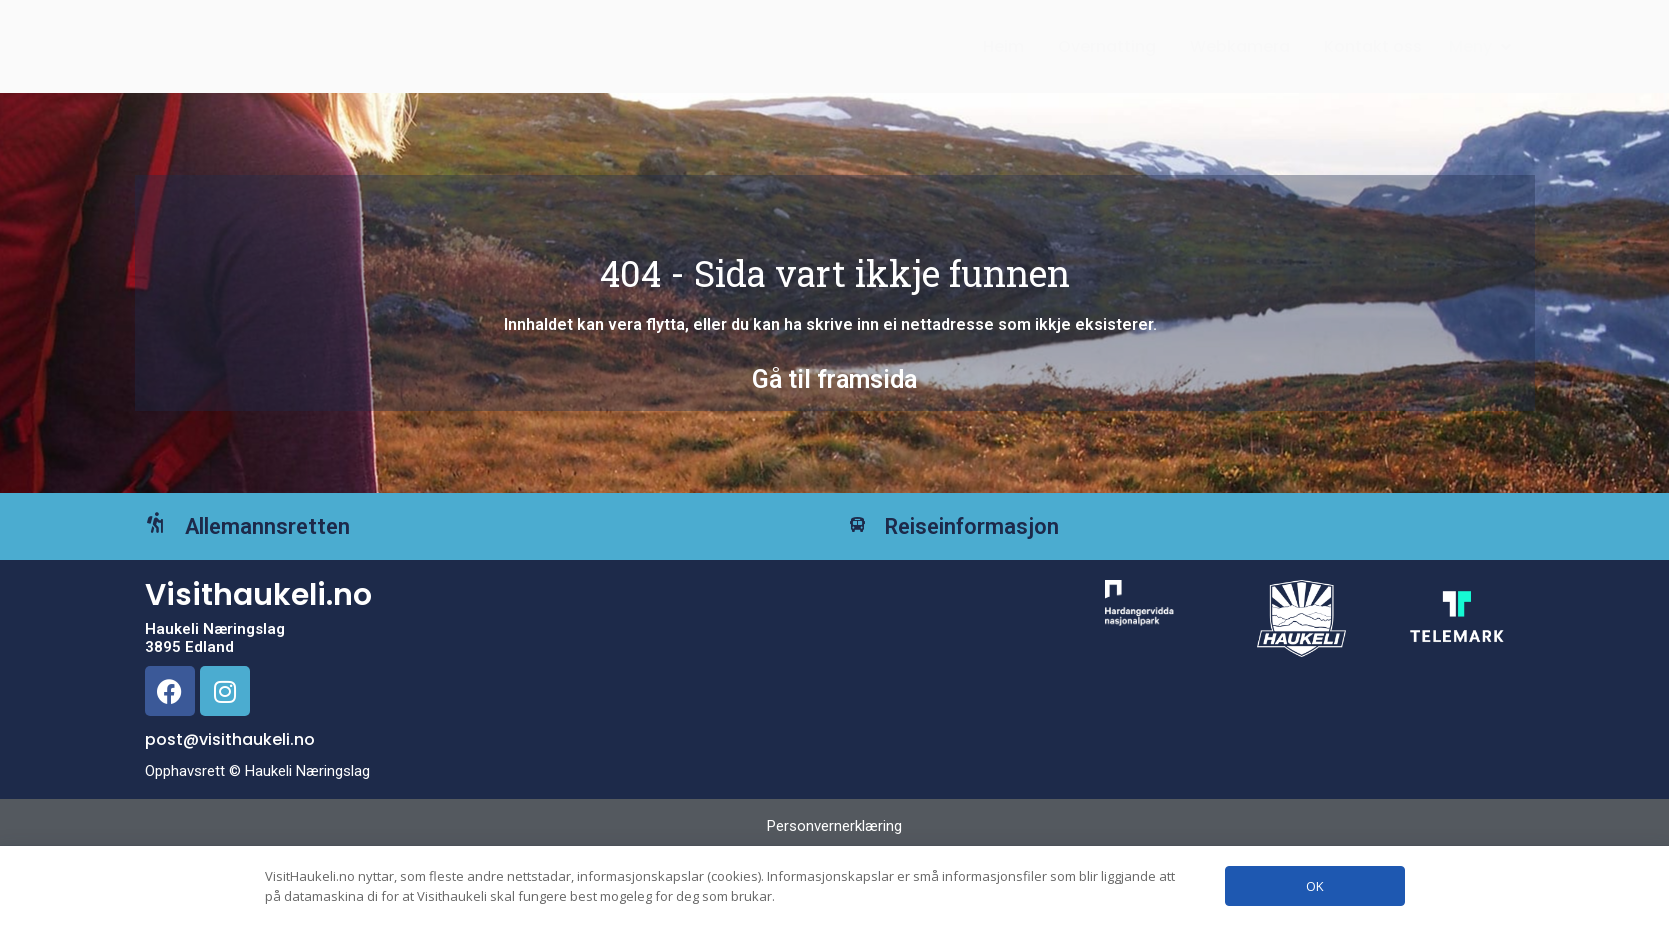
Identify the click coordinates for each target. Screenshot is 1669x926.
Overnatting (1107, 66)
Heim (1003, 66)
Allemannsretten (297, 581)
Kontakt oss (1373, 66)
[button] (1482, 66)
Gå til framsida (834, 419)
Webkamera (1240, 66)
